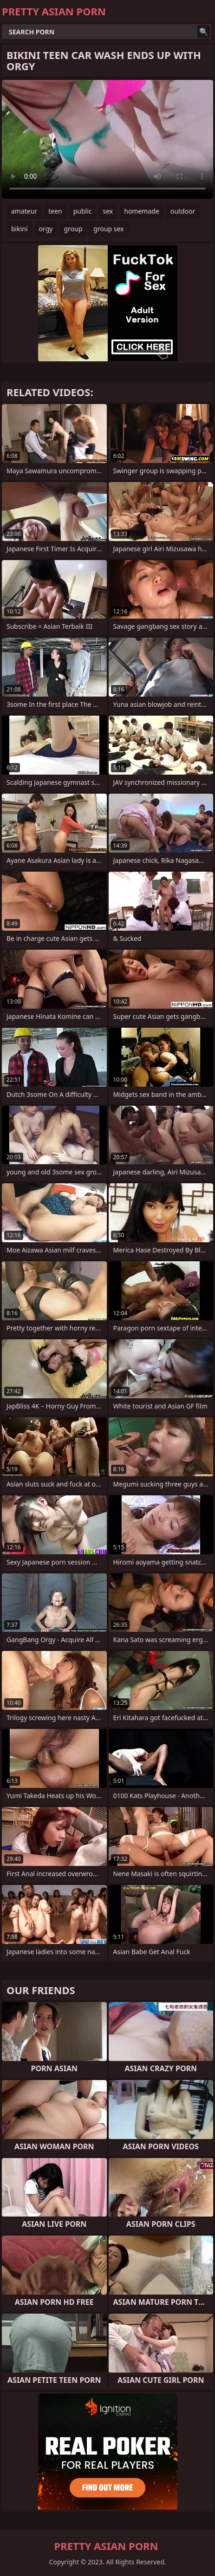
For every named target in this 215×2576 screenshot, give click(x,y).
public (82, 211)
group (73, 228)
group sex (108, 228)
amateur (24, 211)
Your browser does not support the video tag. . (107, 139)
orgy (46, 228)
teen (55, 211)
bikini (19, 228)
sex (108, 211)
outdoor (182, 211)
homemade (141, 211)
